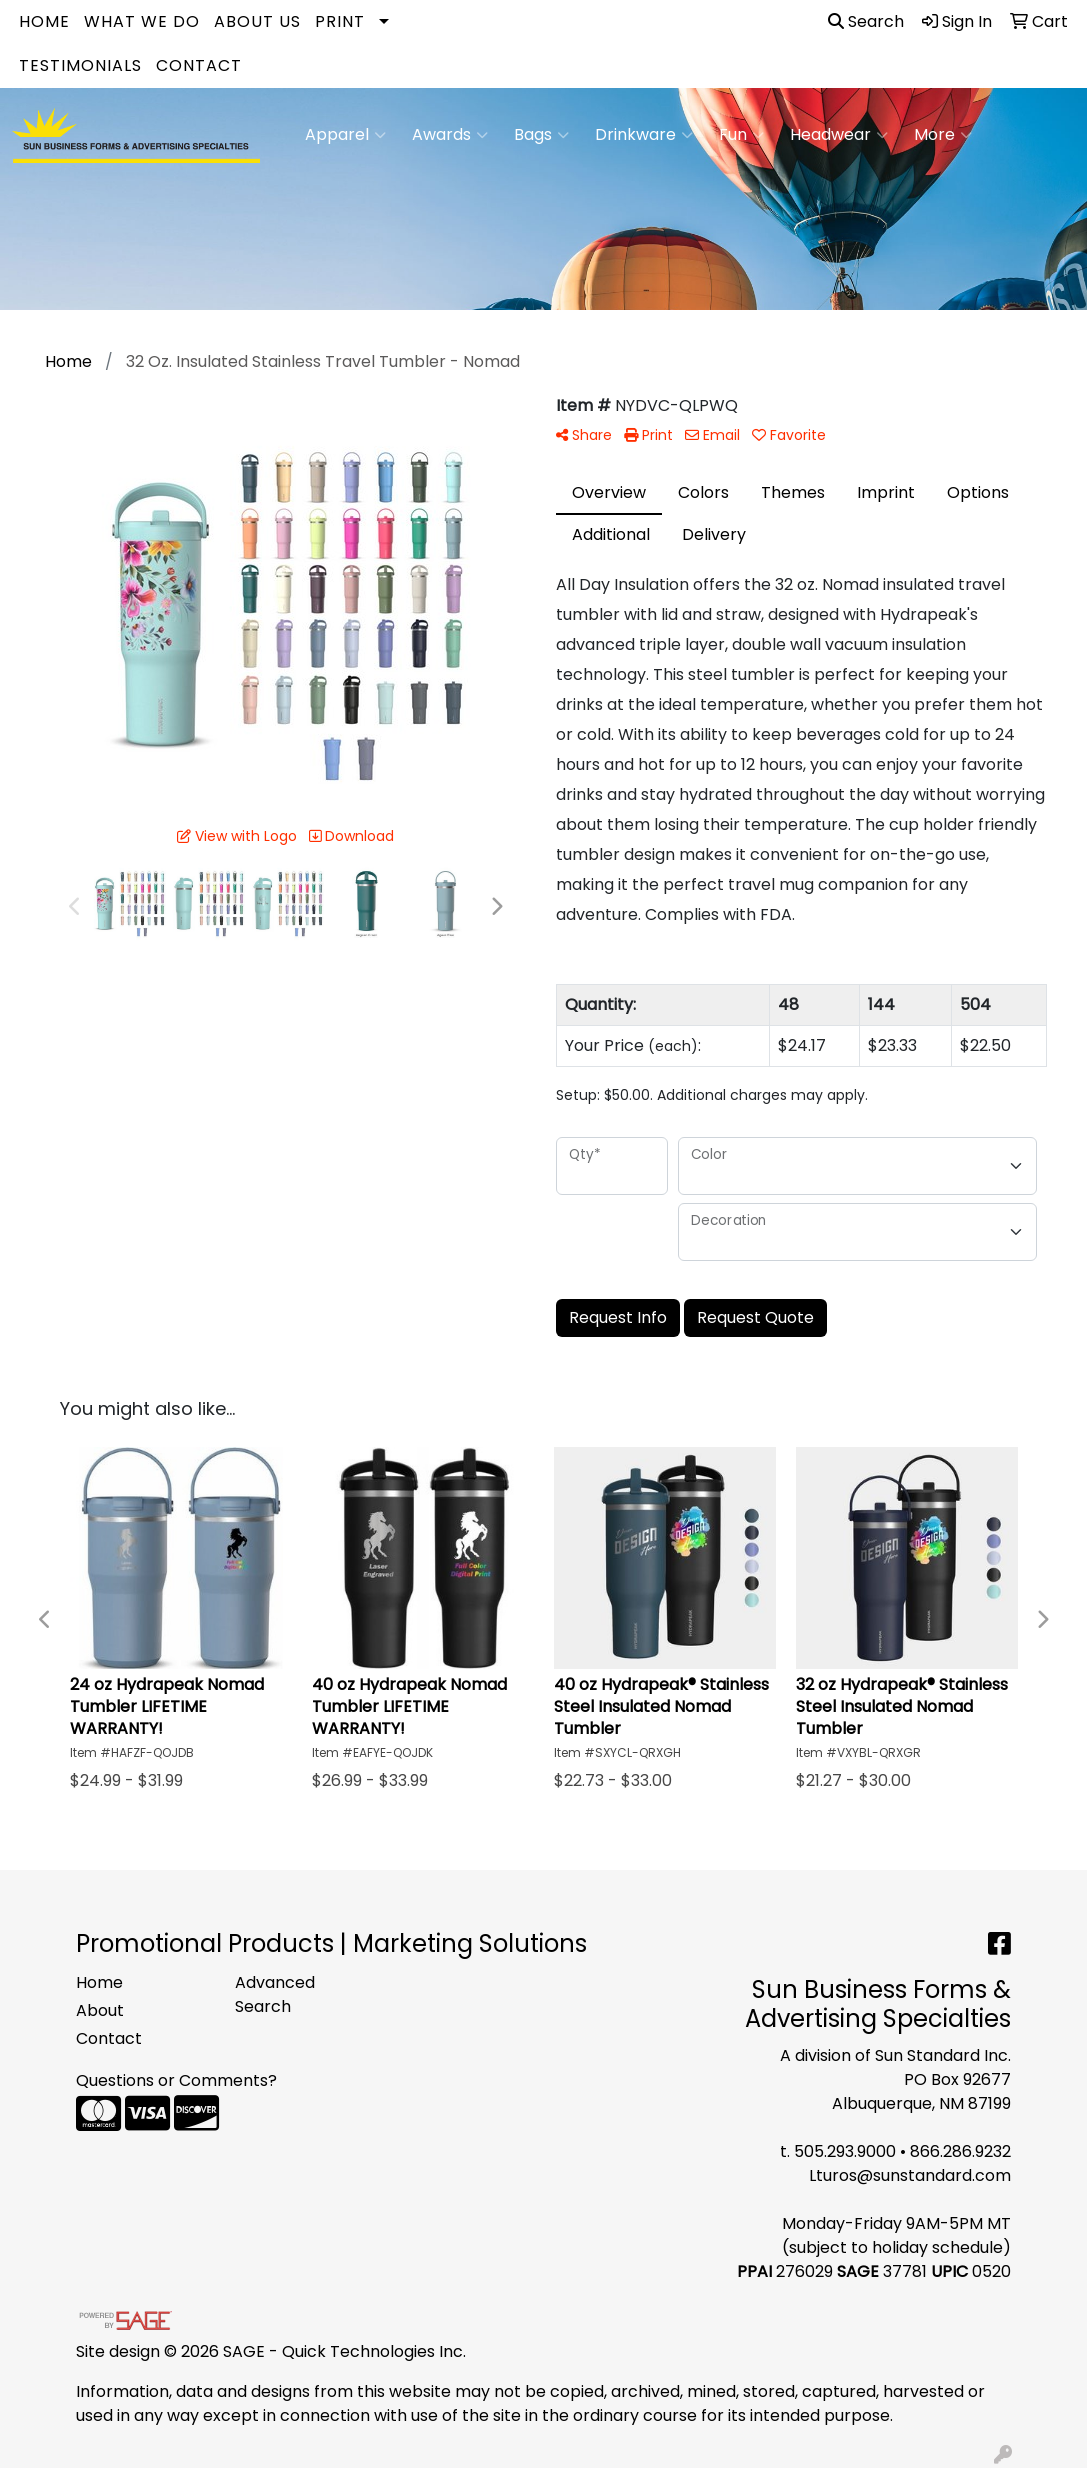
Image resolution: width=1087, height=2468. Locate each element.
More (943, 135)
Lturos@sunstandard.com (910, 2175)
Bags (541, 135)
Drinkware (644, 135)
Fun (741, 135)
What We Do (142, 21)
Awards (450, 135)
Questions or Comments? (176, 2080)
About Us (257, 21)
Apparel (345, 135)
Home (44, 21)
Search (866, 21)
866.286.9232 (960, 2151)
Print (340, 21)
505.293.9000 (845, 2151)
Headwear (839, 135)
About (100, 2010)
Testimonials (80, 65)
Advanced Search (275, 1994)
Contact (199, 65)
